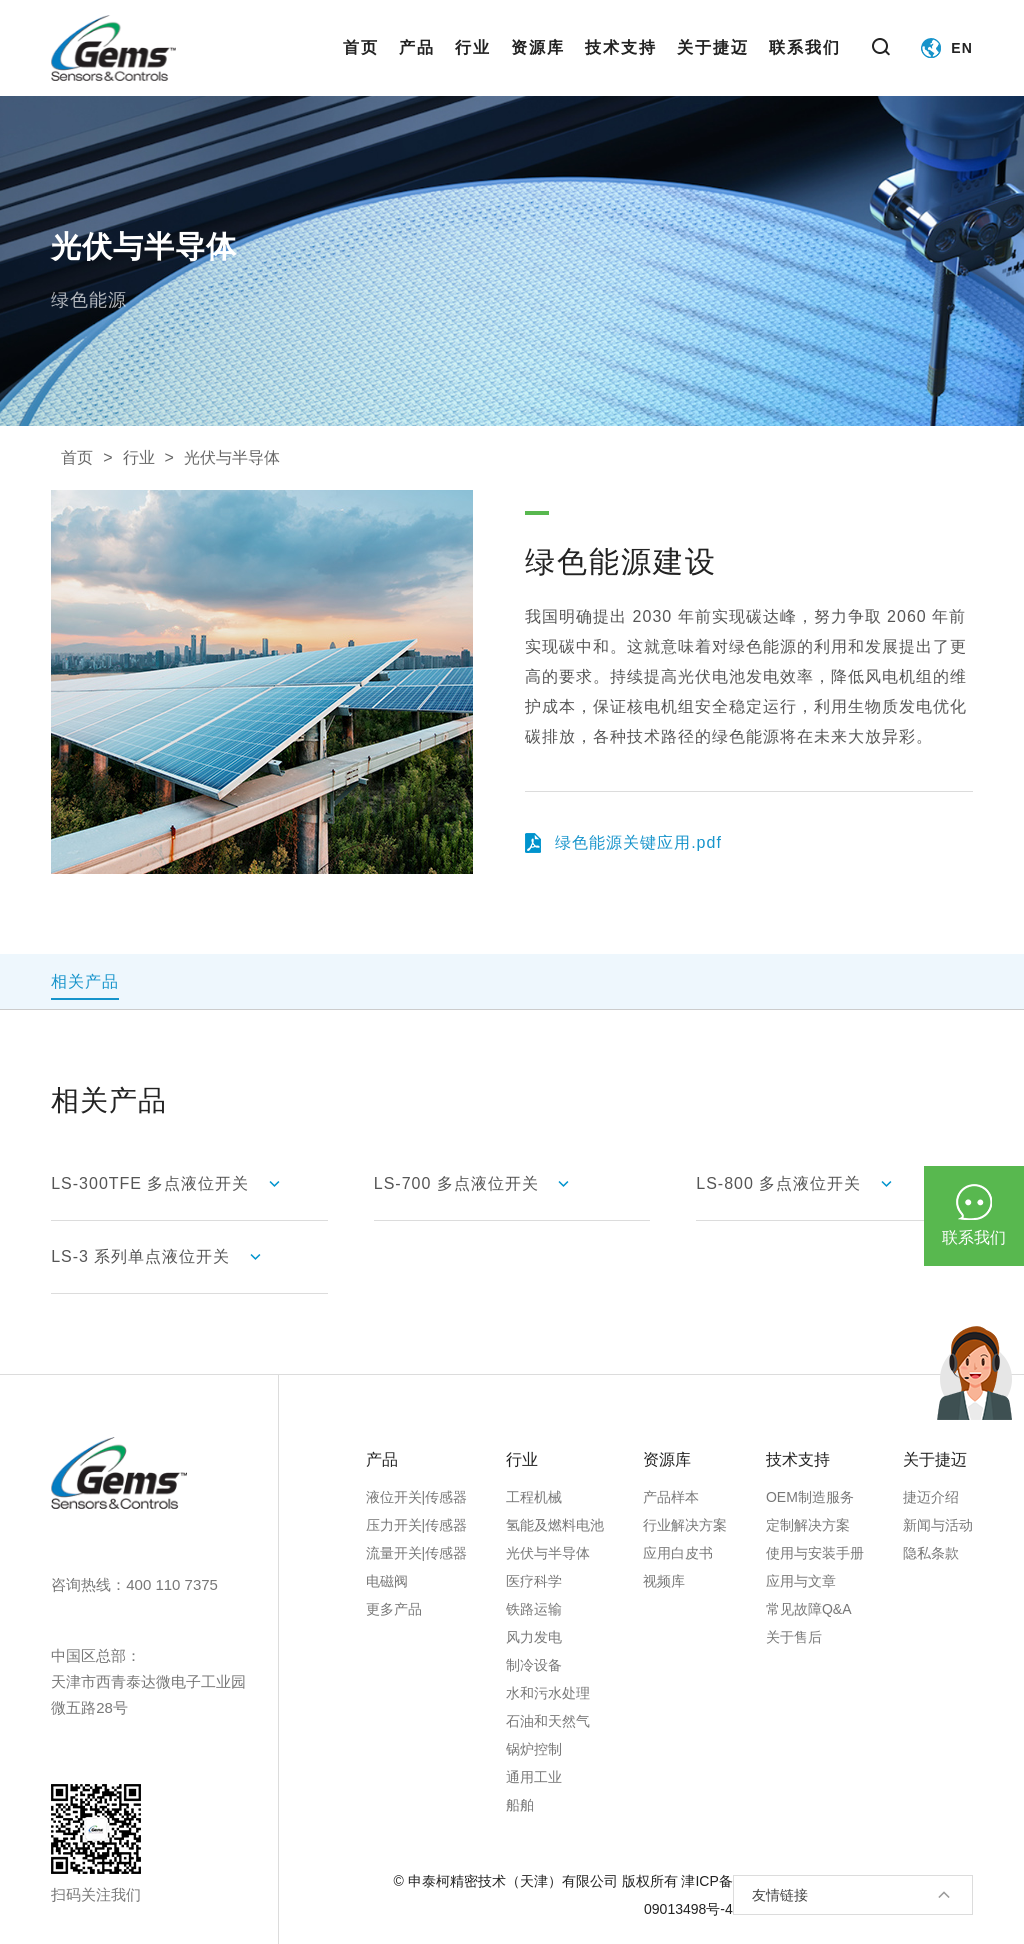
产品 (417, 67)
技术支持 (621, 67)
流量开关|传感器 (417, 1553)
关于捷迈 (713, 67)
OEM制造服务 (810, 1497)
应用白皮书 (678, 1553)
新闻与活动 (938, 1525)
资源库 (538, 67)
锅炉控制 (534, 1749)
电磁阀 (387, 1581)
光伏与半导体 (232, 457)
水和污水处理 (548, 1693)
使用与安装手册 (815, 1553)
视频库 (664, 1581)
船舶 (520, 1805)
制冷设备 (534, 1665)
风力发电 (534, 1637)
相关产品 (85, 981)
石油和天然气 (548, 1721)
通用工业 (534, 1777)
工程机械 (534, 1497)
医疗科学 (534, 1581)
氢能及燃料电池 (555, 1525)
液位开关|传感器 (417, 1497)
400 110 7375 (172, 1584)
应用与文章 (801, 1581)
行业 (473, 67)
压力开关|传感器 (417, 1525)
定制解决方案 (808, 1525)
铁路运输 (534, 1609)
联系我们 (805, 67)
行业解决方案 (685, 1525)
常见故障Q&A (809, 1609)
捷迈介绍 (931, 1497)
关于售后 (794, 1637)
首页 (361, 67)
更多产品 (394, 1609)
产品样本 (671, 1497)
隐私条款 (931, 1553)
